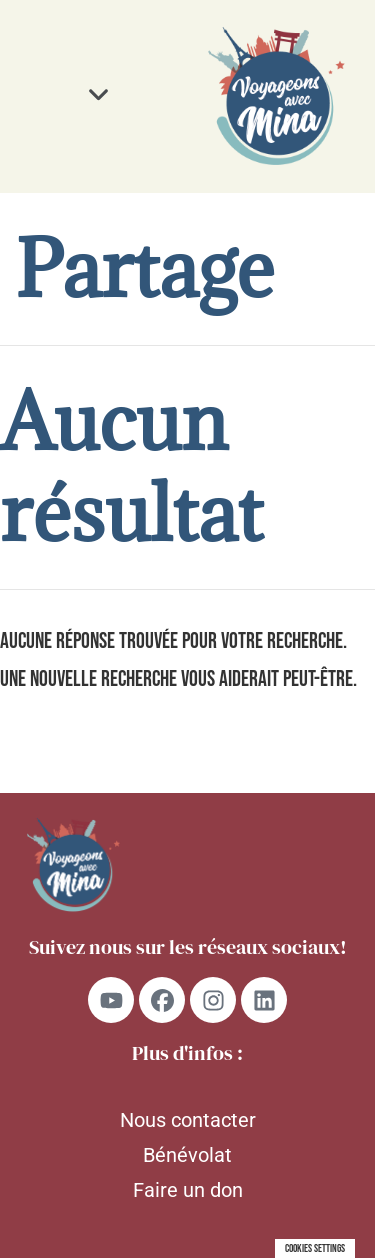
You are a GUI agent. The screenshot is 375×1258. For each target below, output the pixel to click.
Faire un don (188, 1190)
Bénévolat (187, 1155)
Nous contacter (188, 1120)
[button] (99, 96)
